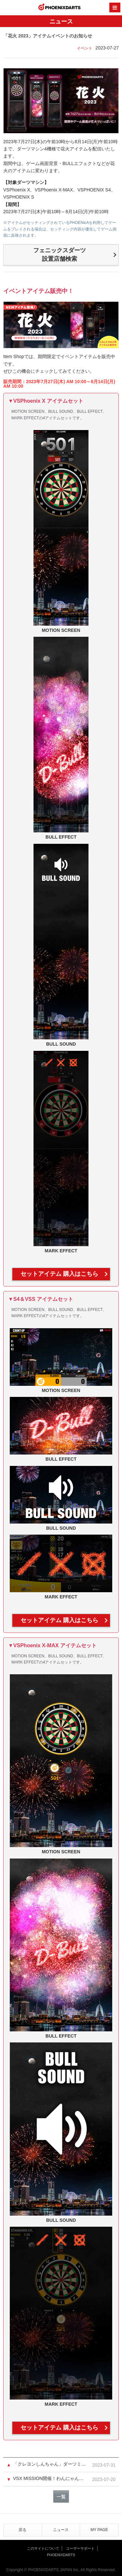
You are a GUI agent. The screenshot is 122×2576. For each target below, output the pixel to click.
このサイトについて (43, 2548)
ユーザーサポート (80, 2548)
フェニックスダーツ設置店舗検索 (59, 254)
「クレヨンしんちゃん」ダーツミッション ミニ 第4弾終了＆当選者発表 (50, 2464)
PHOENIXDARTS (59, 8)
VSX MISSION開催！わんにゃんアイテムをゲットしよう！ (50, 2478)
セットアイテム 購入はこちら (59, 1274)
